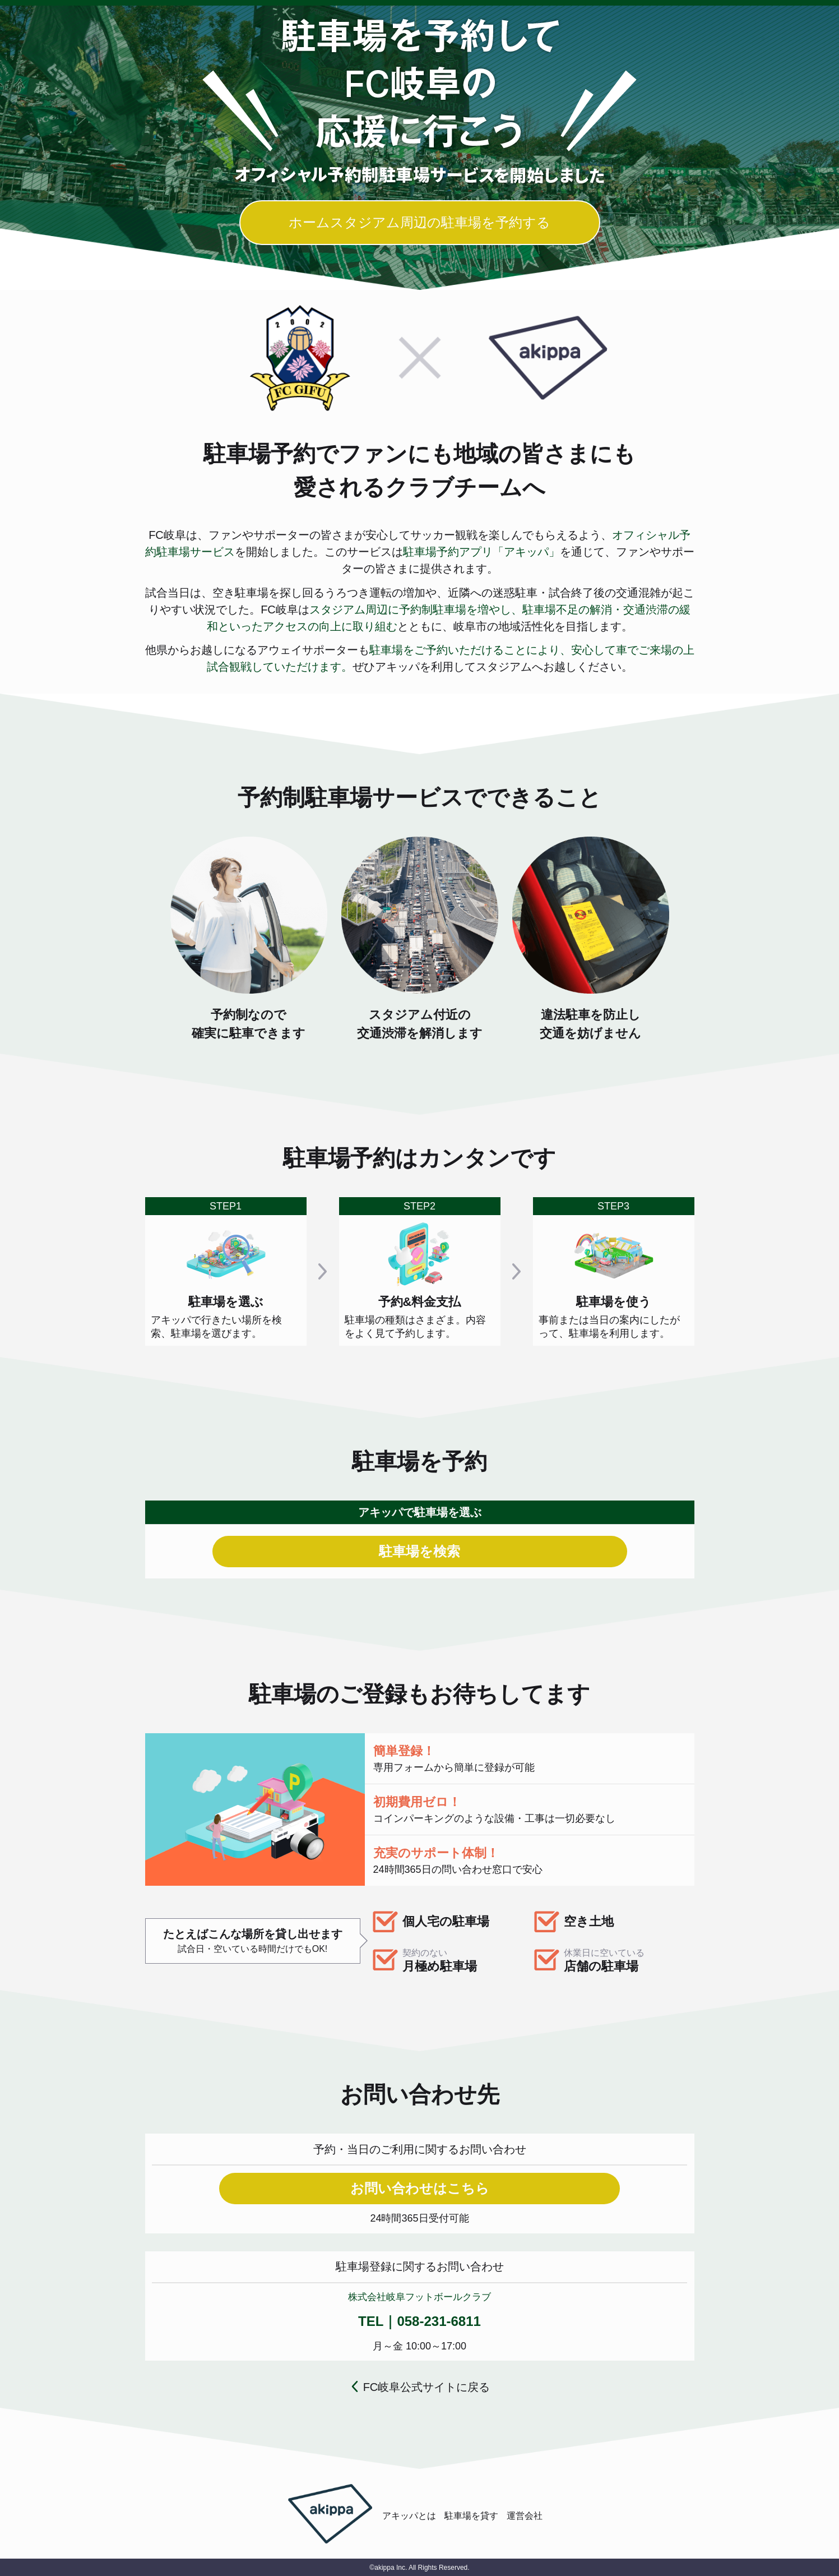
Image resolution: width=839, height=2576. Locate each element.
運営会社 (525, 2515)
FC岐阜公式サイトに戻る (426, 2387)
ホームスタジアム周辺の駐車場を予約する (419, 222)
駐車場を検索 (419, 1551)
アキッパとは (409, 2515)
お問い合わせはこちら (419, 2188)
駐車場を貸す (471, 2515)
